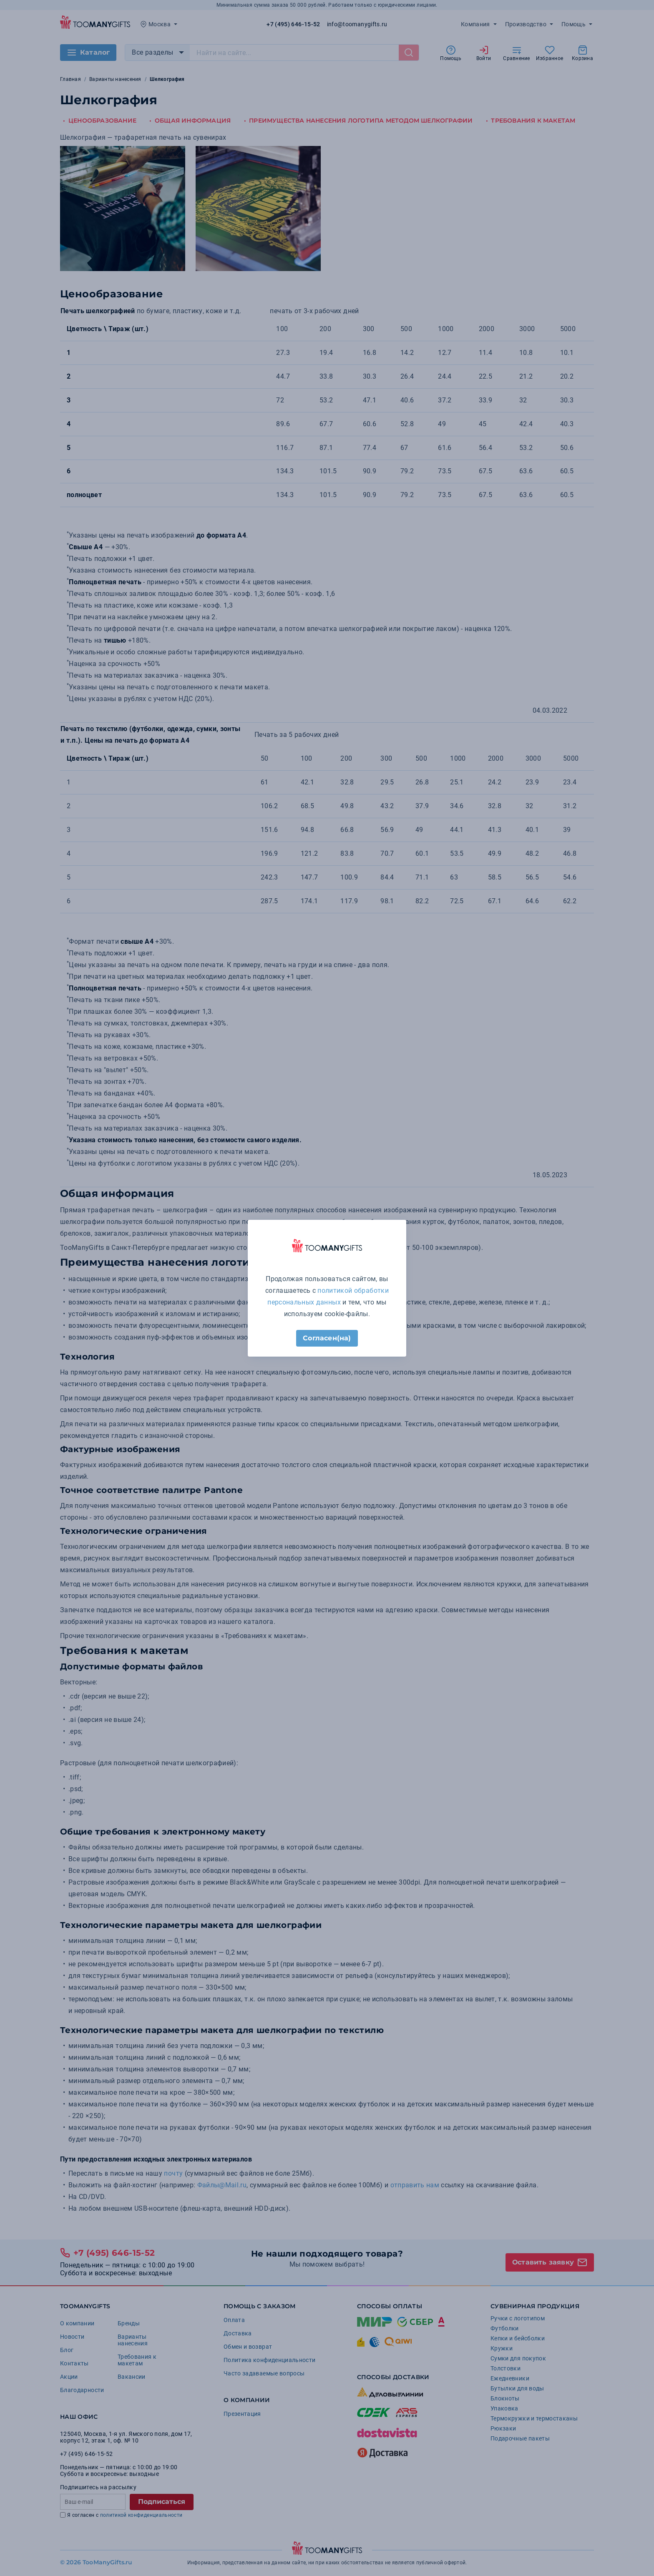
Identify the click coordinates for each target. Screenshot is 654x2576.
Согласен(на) (327, 1338)
